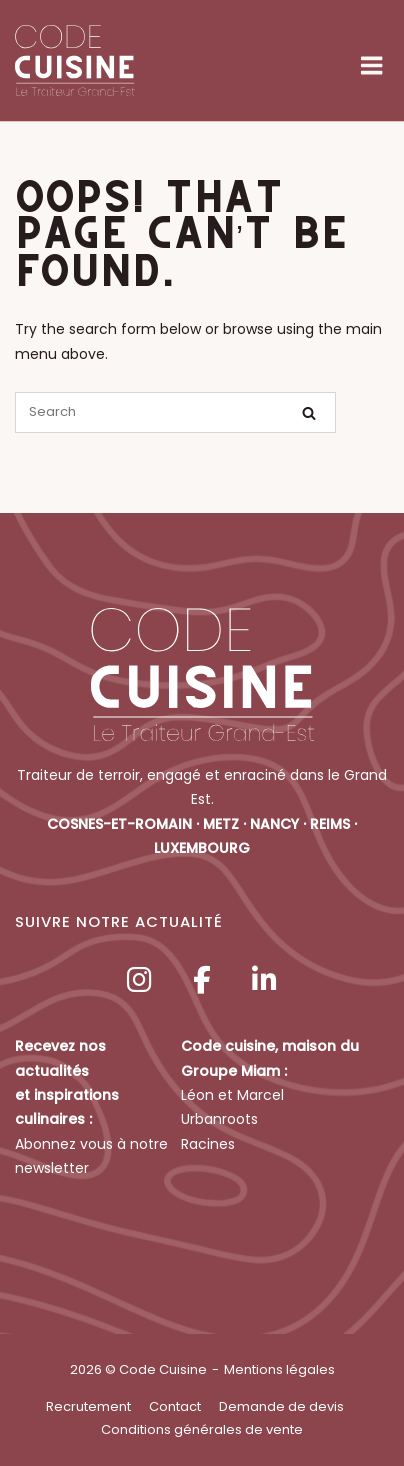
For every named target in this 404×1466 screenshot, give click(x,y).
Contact (175, 1406)
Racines (208, 1144)
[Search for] (175, 412)
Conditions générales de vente (202, 1429)
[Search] (309, 413)
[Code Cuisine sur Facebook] (202, 980)
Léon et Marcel (232, 1095)
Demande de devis (281, 1406)
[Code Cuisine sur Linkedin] (265, 980)
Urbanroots (219, 1119)
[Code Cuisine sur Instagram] (139, 980)
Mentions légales (279, 1369)
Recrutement (88, 1406)
